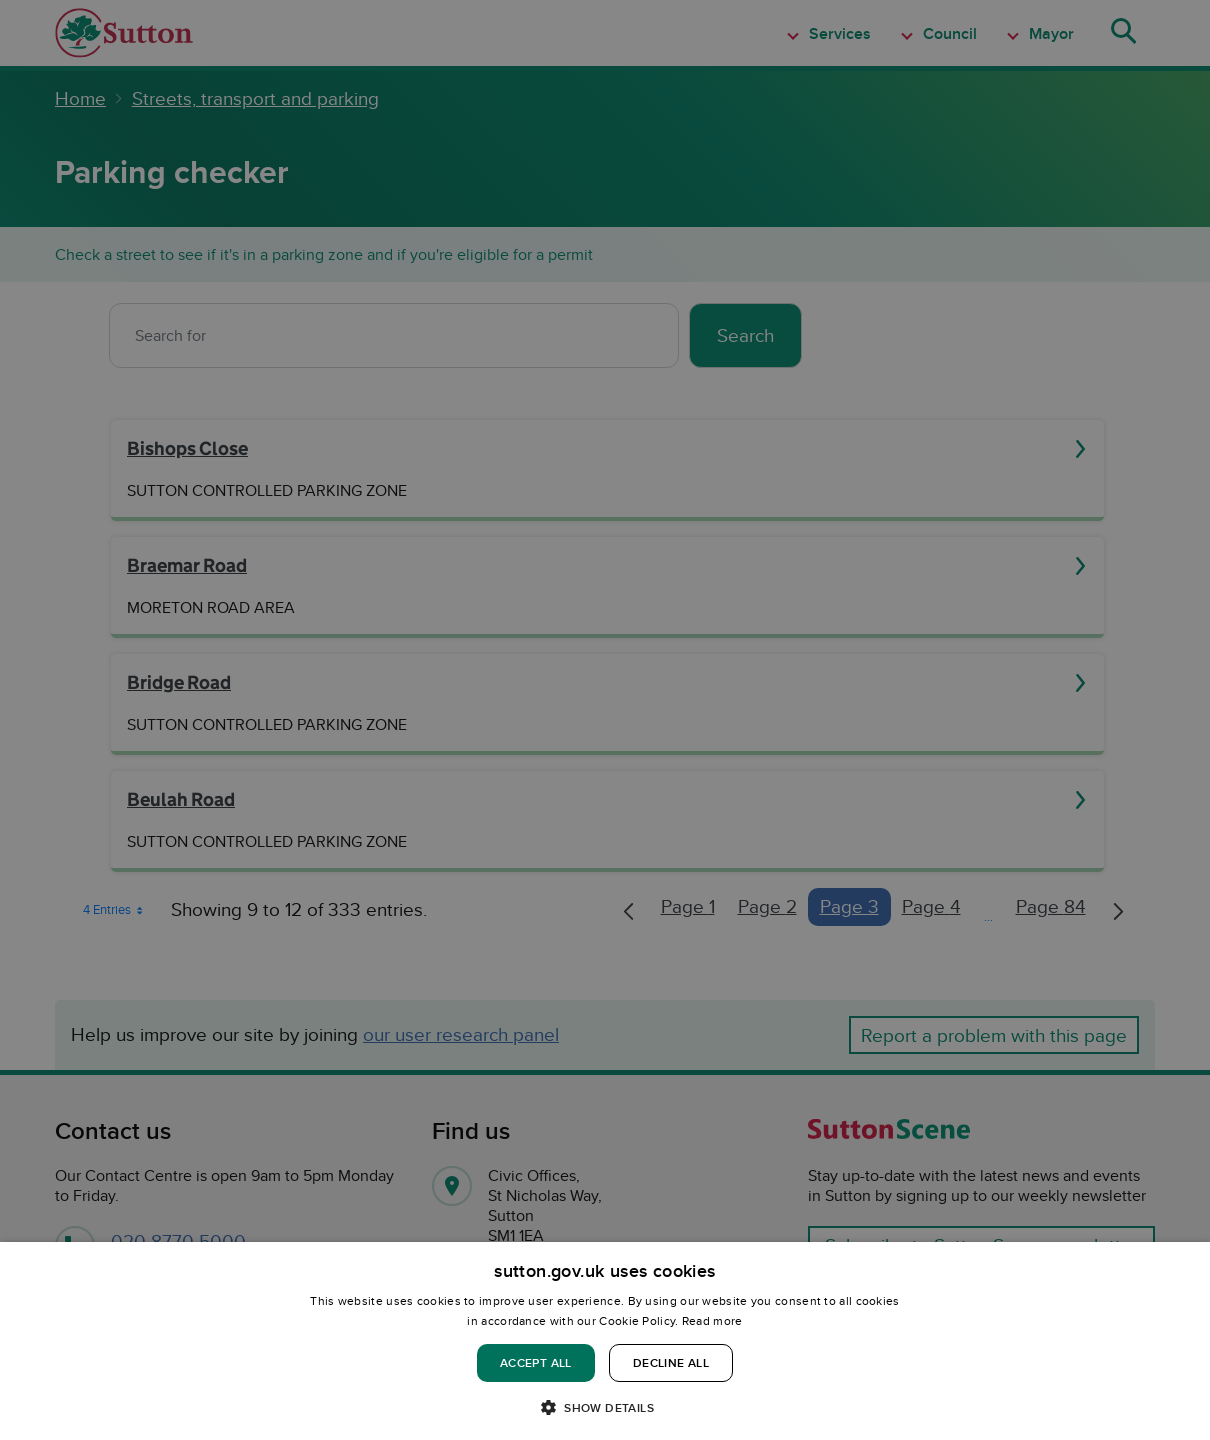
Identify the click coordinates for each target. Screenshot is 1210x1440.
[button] (605, 1406)
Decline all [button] (671, 1362)
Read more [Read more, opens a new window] (712, 1320)
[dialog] (605, 1341)
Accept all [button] (536, 1362)
